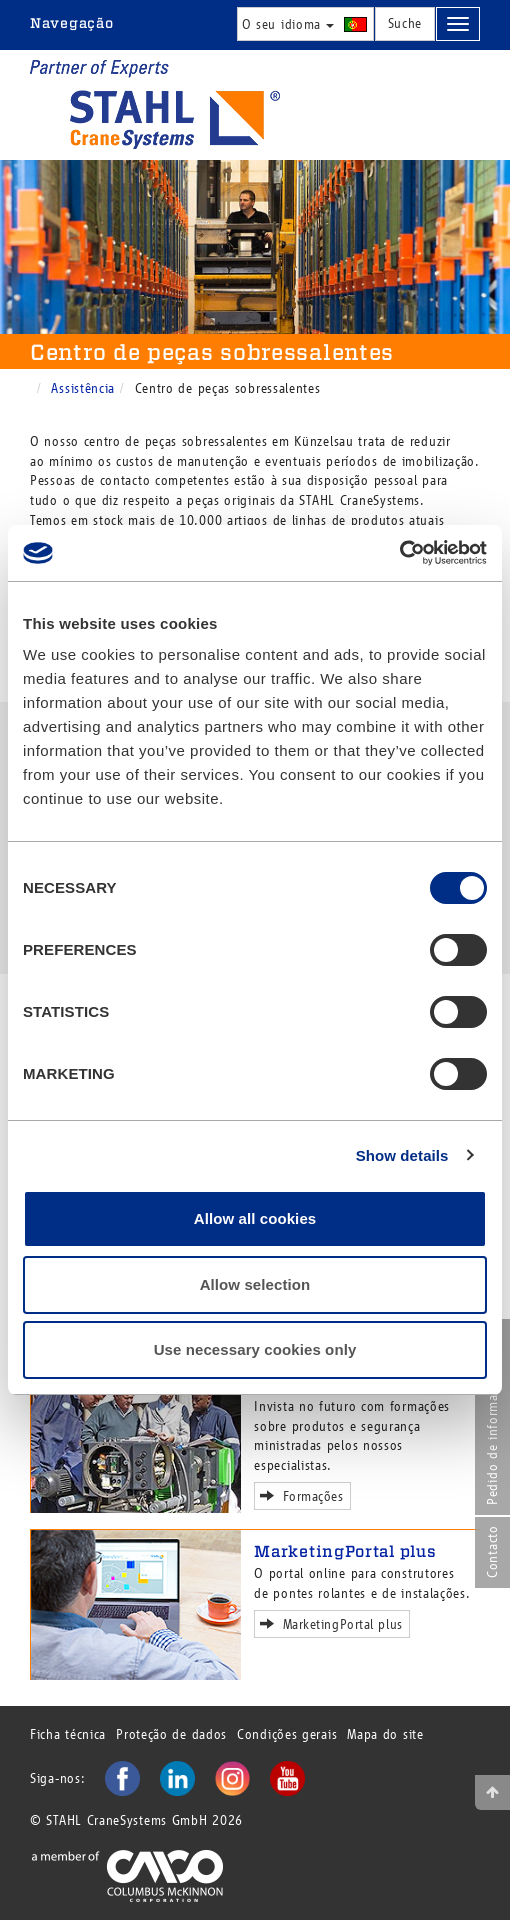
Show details (402, 1155)
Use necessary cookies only (255, 1349)
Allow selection (255, 1284)
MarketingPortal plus (345, 1551)
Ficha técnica (68, 1734)
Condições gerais (287, 1734)
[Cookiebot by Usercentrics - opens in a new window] (399, 553)
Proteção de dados (171, 1734)
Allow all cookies (255, 1218)
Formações (306, 1494)
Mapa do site (385, 1734)
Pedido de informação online (492, 1418)
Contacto (492, 1551)
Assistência (83, 388)
